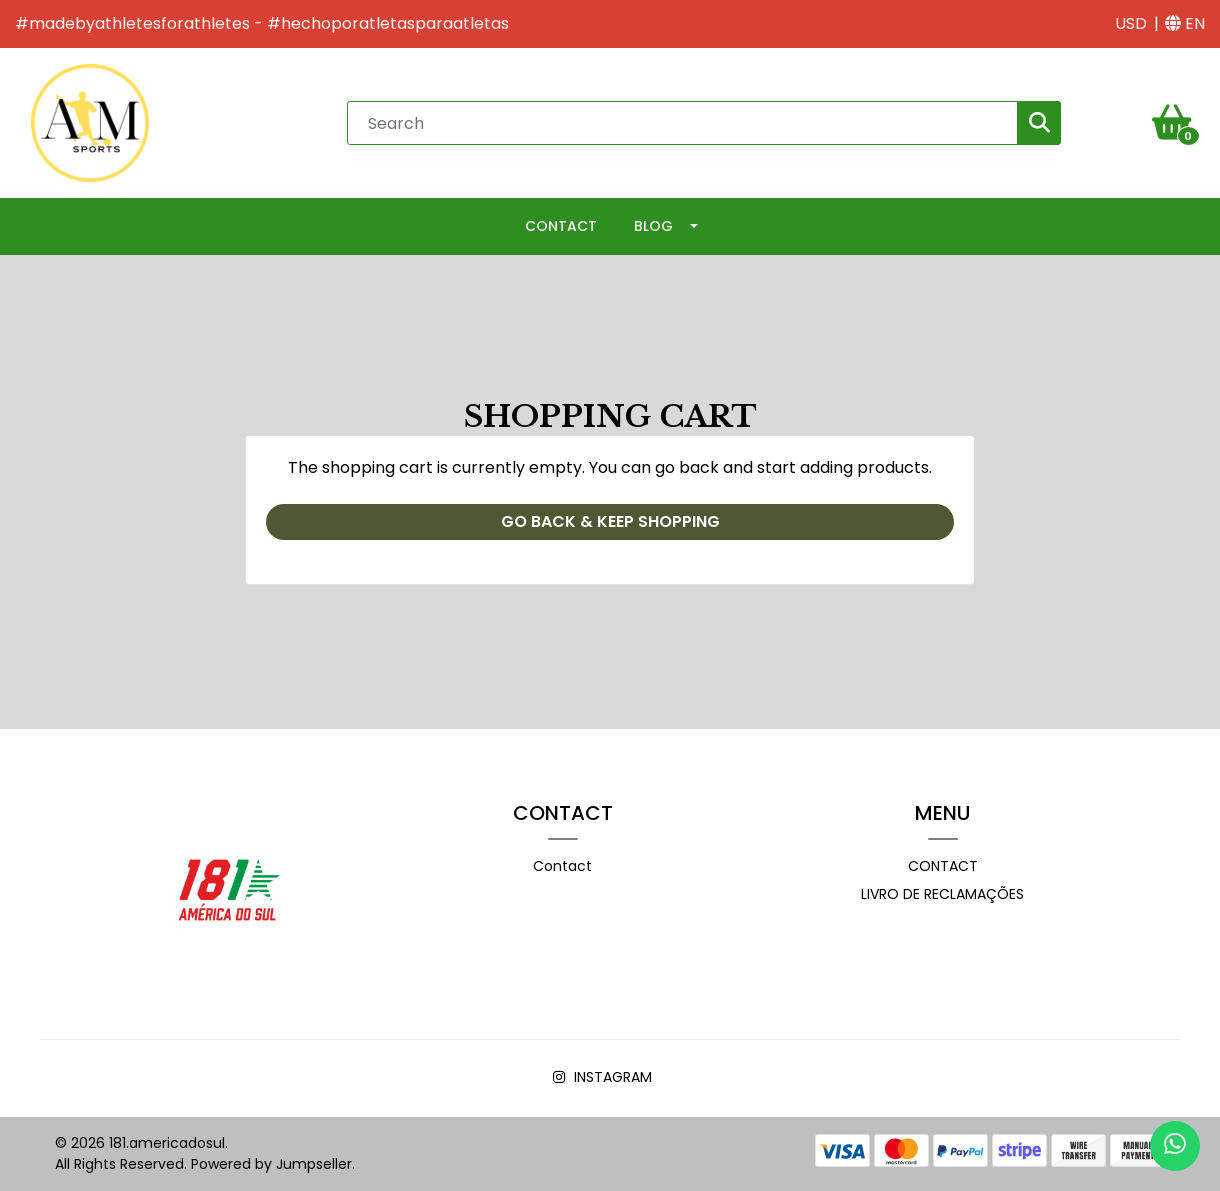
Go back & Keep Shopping (610, 521)
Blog (653, 226)
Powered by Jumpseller (271, 1164)
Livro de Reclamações (942, 894)
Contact (561, 226)
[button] (1131, 24)
